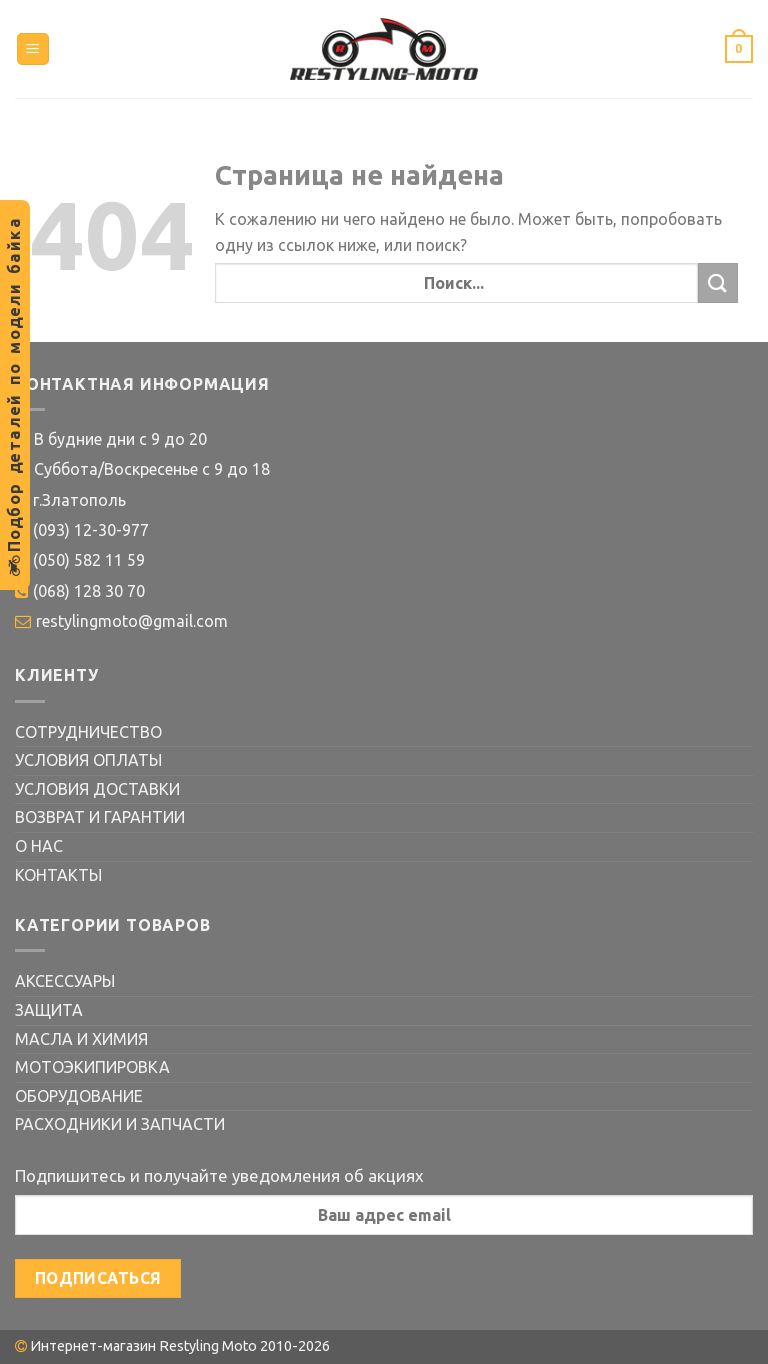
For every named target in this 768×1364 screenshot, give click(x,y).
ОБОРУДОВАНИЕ (79, 1096)
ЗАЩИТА (49, 1010)
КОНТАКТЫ (58, 875)
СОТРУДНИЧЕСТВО (88, 732)
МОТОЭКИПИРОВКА (92, 1067)
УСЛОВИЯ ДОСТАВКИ (97, 789)
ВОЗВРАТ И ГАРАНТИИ (100, 817)
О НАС (39, 846)
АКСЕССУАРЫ (65, 981)
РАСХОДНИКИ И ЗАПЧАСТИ (120, 1124)
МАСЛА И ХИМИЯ (81, 1039)
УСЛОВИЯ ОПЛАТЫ (88, 760)
